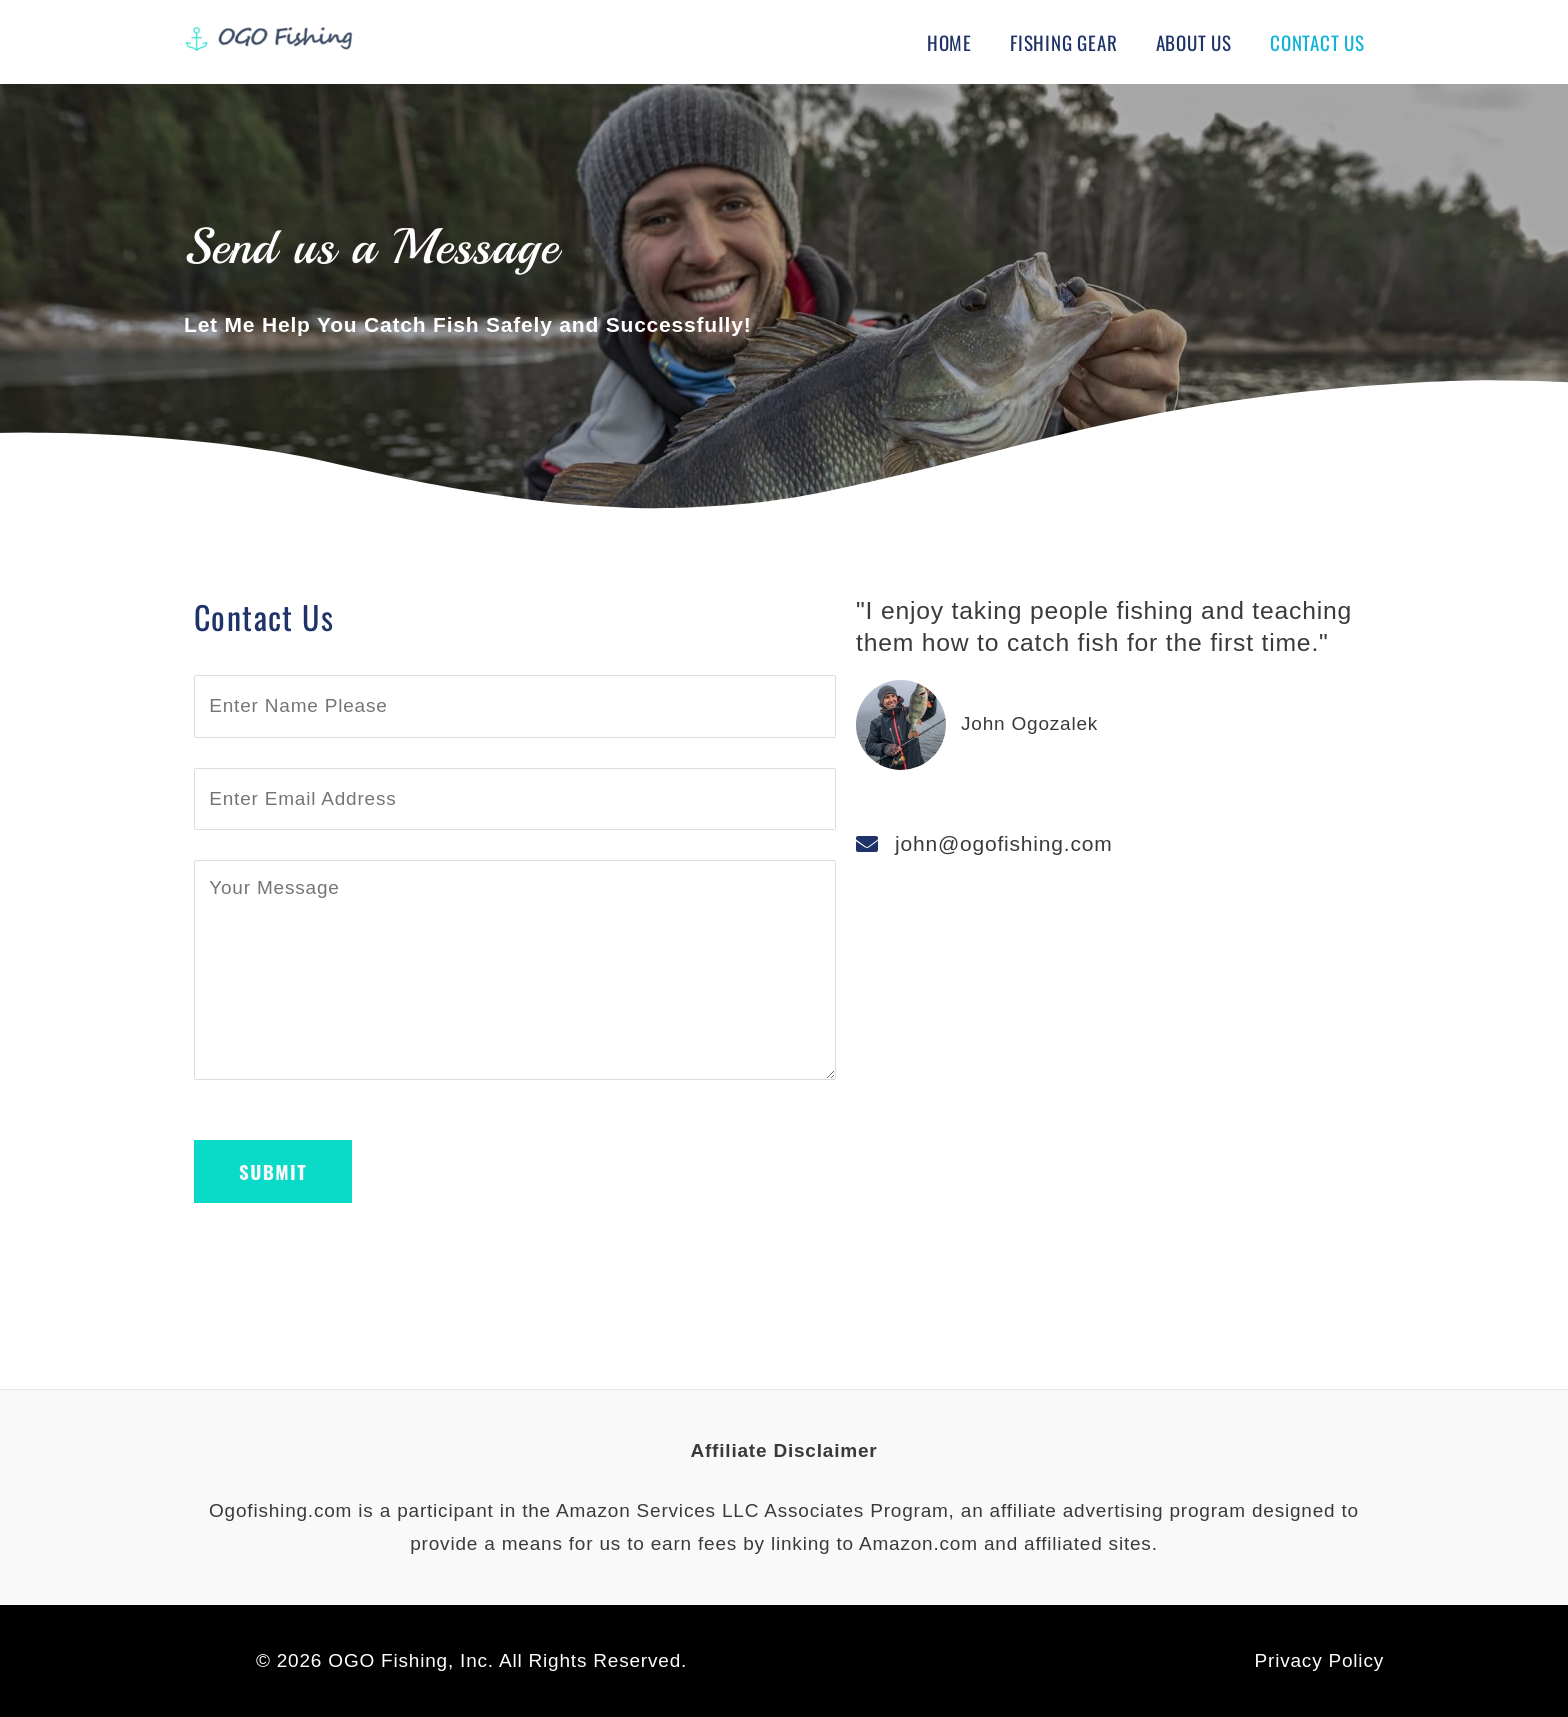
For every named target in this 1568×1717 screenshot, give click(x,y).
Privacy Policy (1319, 1660)
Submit (273, 1171)
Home (949, 42)
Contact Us (1317, 42)
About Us (1194, 42)
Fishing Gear (1064, 42)
